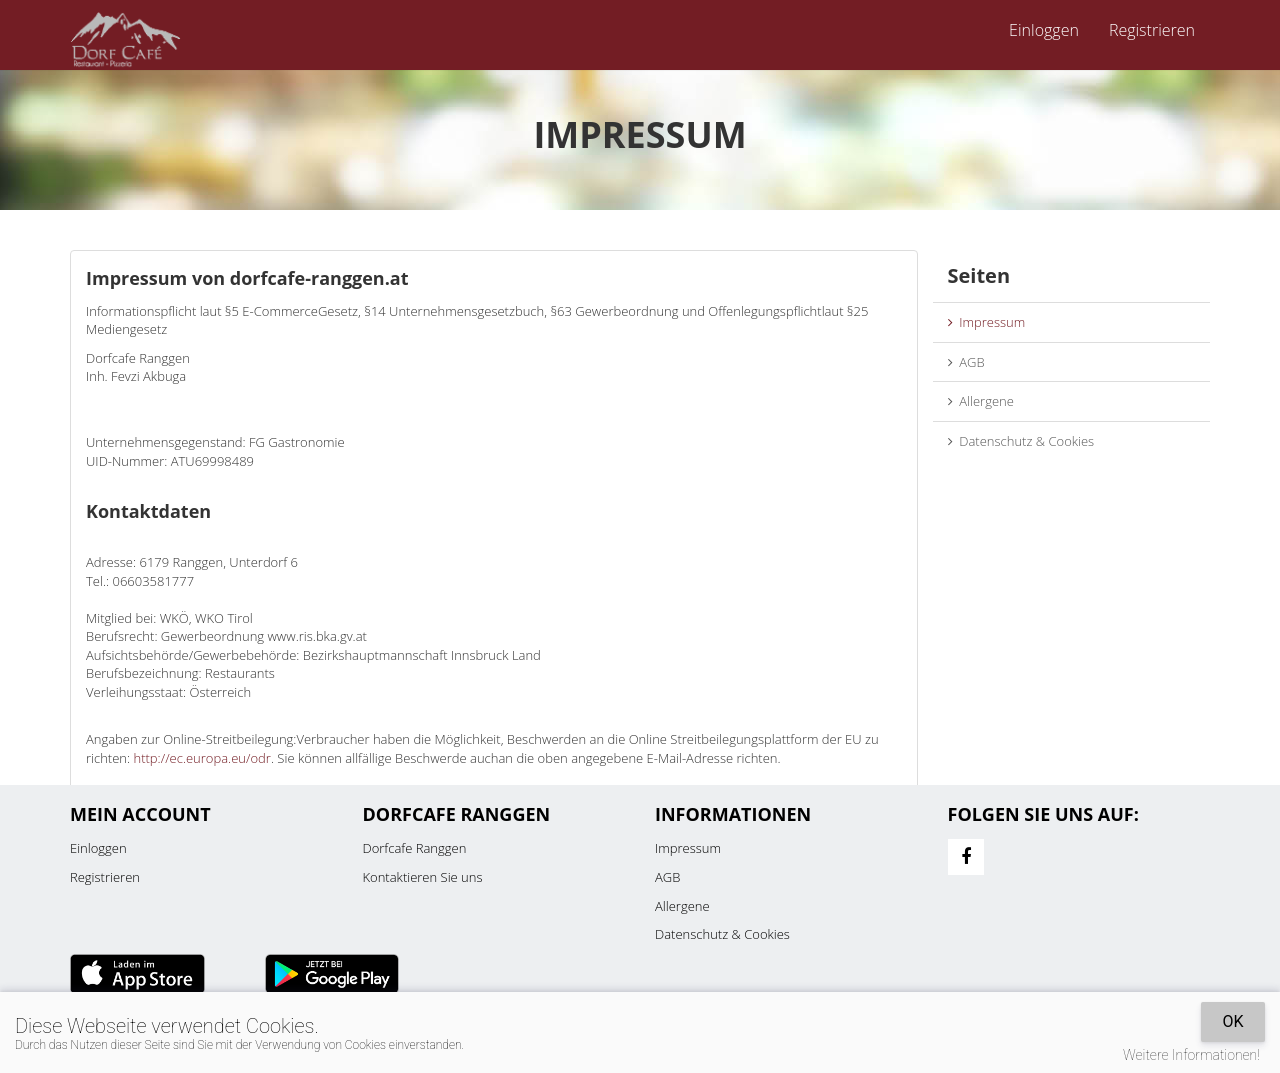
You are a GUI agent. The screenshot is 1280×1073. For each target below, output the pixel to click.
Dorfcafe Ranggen (415, 848)
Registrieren (1152, 30)
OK (1232, 1021)
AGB (966, 362)
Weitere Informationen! (1191, 1055)
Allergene (981, 401)
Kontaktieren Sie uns (423, 877)
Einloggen (1044, 30)
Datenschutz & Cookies (1021, 441)
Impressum (987, 322)
